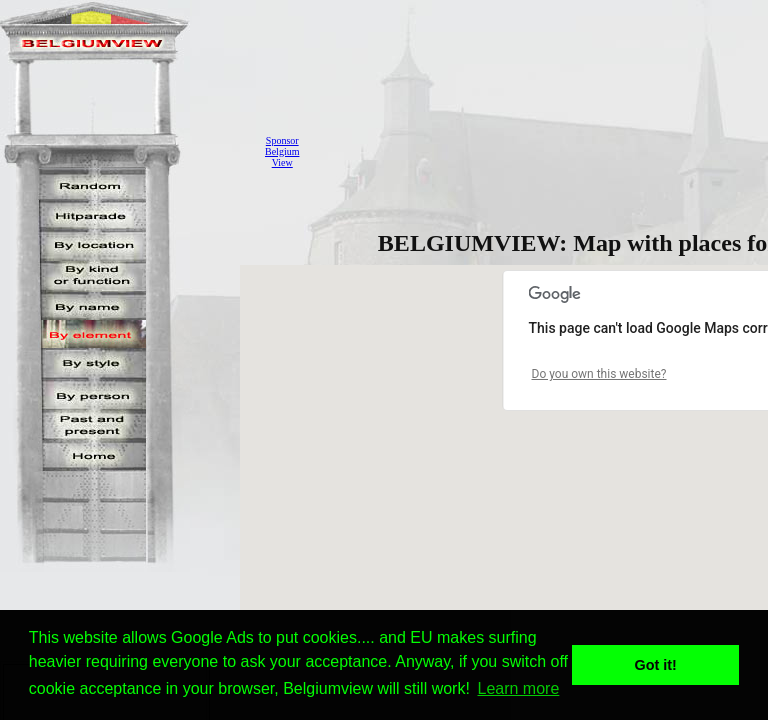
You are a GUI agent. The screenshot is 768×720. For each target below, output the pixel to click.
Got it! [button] (656, 665)
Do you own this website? (599, 374)
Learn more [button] (519, 688)
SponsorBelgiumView (282, 151)
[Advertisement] (539, 151)
